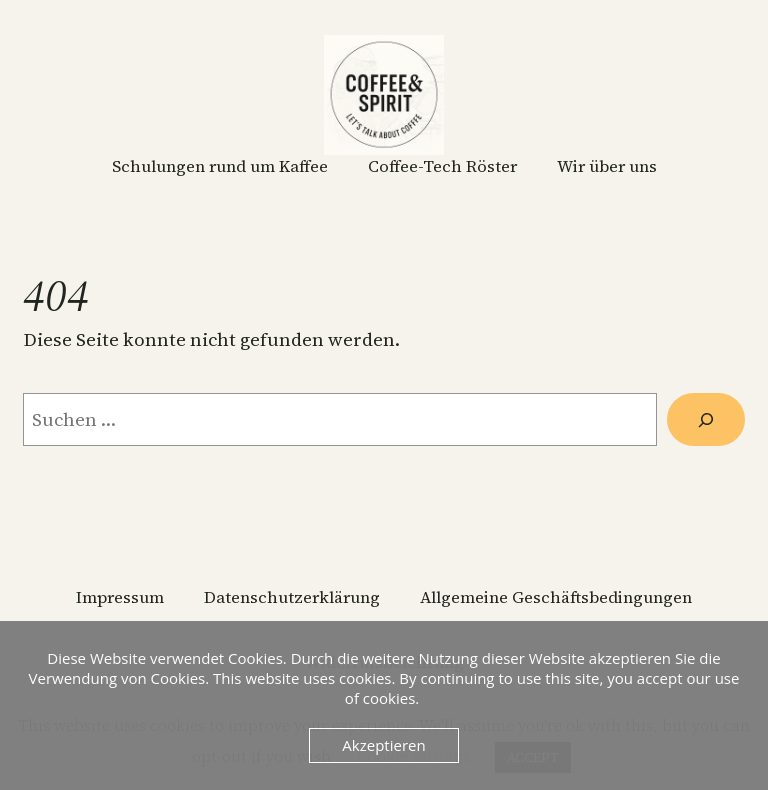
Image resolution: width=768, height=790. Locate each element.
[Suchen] (706, 419)
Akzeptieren (383, 745)
